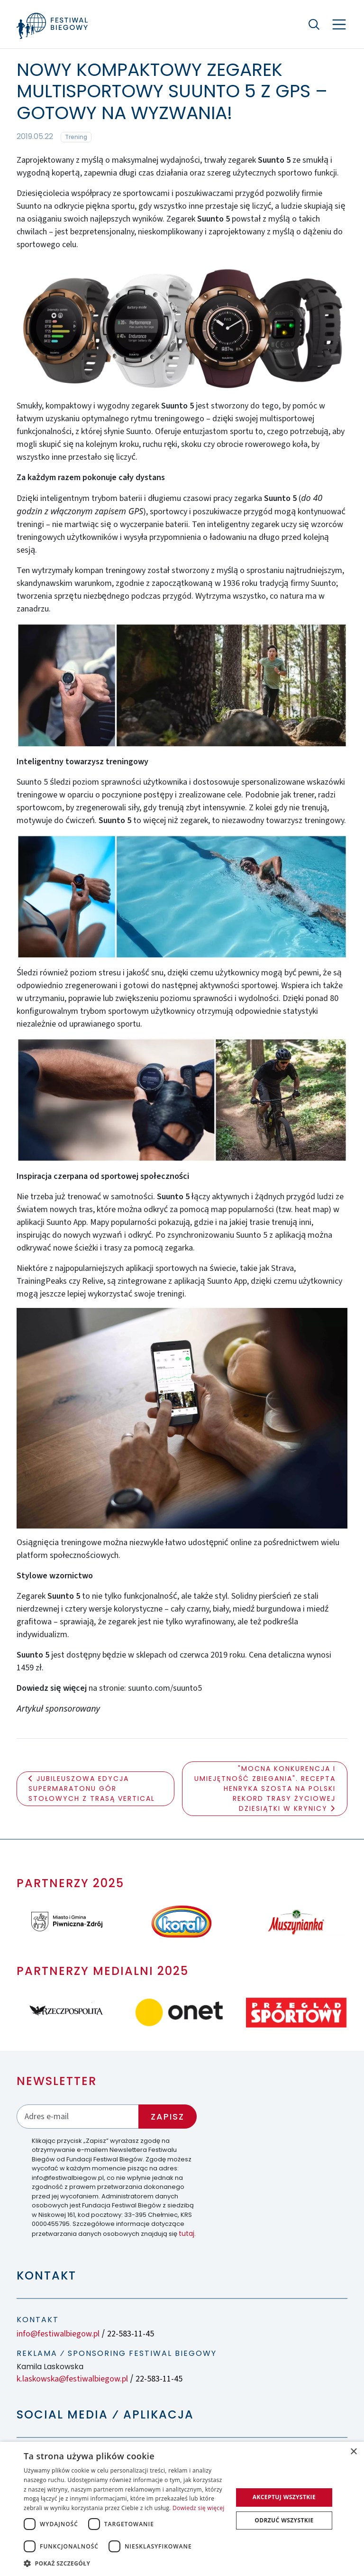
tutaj (186, 2233)
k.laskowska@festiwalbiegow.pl (72, 2379)
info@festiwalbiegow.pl (58, 2334)
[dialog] (182, 2509)
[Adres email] (78, 2116)
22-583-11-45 (130, 2334)
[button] (125, 2563)
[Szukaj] (314, 24)
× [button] (353, 2452)
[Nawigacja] (339, 24)
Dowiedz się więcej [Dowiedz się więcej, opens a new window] (199, 2508)
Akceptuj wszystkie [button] (284, 2497)
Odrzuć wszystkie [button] (284, 2520)
